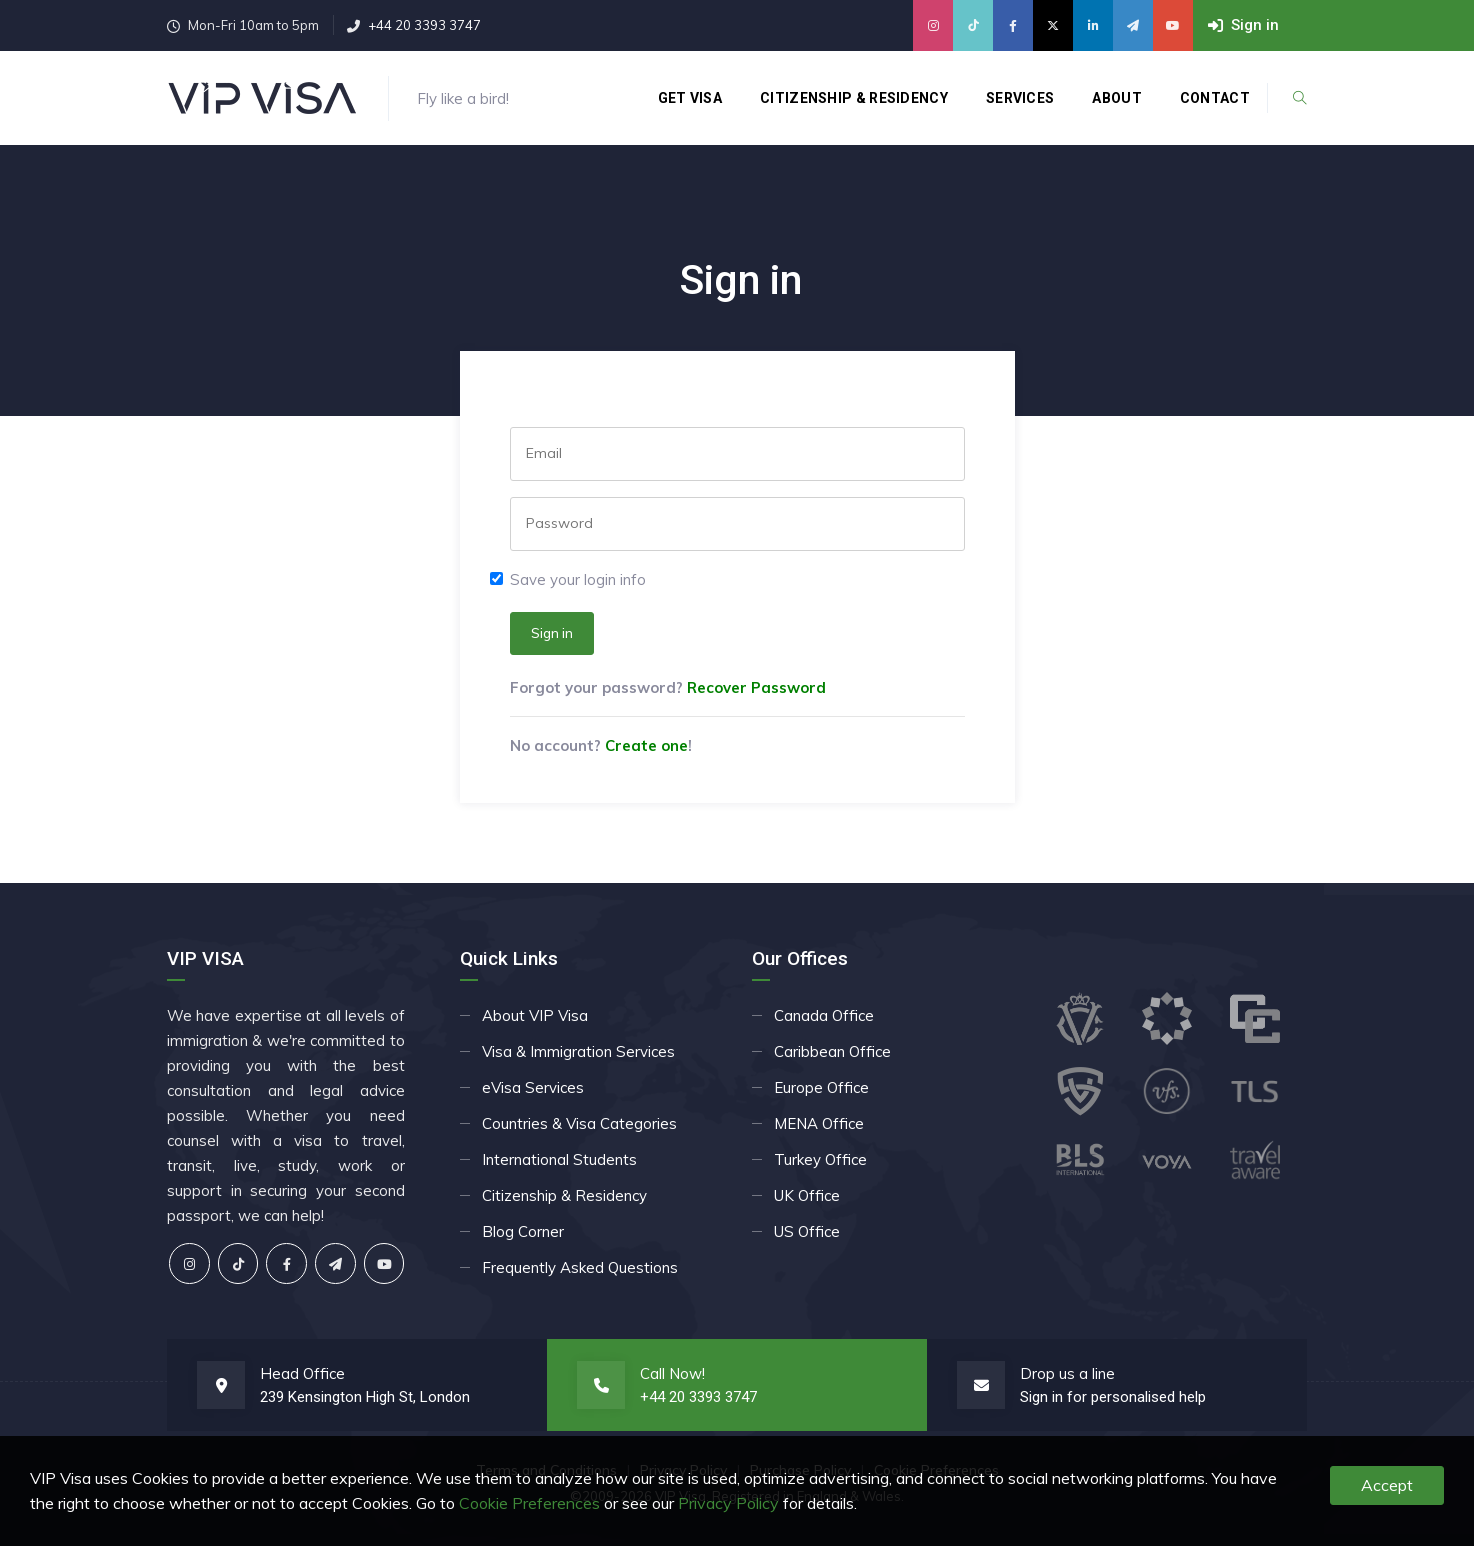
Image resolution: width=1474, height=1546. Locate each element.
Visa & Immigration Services (578, 1051)
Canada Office (824, 1015)
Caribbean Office (832, 1051)
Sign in (552, 633)
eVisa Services (533, 1087)
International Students (559, 1159)
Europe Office (821, 1087)
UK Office (807, 1195)
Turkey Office (820, 1159)
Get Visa (690, 98)
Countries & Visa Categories (579, 1123)
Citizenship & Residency (854, 98)
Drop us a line (1067, 1373)
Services (1020, 98)
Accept (1387, 1485)
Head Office (302, 1373)
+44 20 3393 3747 (424, 25)
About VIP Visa (535, 1015)
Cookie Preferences (529, 1503)
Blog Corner (523, 1231)
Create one (646, 745)
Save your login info (578, 579)
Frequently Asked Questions (580, 1267)
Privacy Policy (728, 1503)
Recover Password (756, 687)
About (1117, 98)
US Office (807, 1231)
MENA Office (819, 1123)
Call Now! (672, 1373)
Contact (1215, 98)
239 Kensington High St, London (365, 1397)
